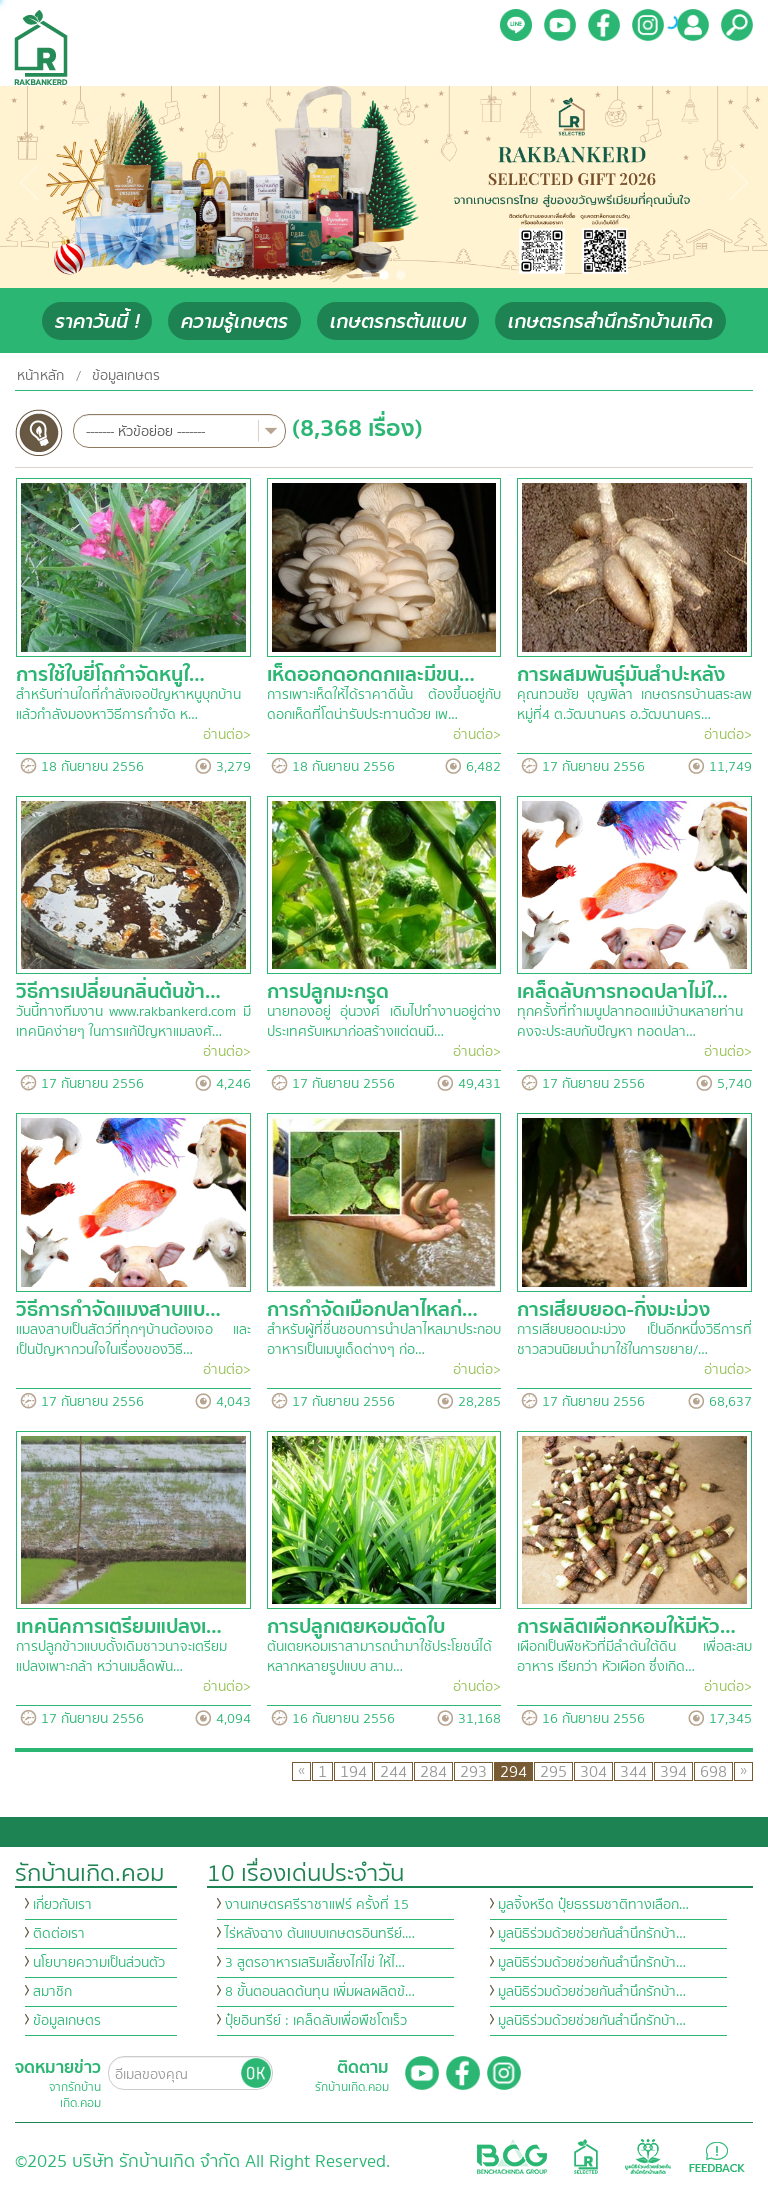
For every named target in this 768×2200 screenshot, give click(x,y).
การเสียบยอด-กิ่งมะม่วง (613, 1309)
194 (353, 1771)
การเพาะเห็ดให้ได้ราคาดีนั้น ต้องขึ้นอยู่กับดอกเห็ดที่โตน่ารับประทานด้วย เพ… (384, 705)
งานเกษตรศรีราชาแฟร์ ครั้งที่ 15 (317, 1905)
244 (393, 1771)
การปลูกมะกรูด (328, 991)
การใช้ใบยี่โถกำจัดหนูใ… (110, 674)
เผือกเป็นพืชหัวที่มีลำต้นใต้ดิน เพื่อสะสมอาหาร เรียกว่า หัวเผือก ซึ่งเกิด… (634, 1657)
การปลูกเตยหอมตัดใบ (356, 1626)
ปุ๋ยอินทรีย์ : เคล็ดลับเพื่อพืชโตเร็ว (316, 2021)
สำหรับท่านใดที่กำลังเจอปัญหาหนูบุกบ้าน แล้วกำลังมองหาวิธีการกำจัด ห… (128, 705)
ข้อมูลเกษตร (126, 376)
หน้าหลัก (40, 376)
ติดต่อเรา (59, 1934)
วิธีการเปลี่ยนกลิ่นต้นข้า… (118, 991)
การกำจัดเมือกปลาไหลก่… (372, 1309)
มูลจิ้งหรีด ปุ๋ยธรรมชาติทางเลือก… (593, 1905)
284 (433, 1771)
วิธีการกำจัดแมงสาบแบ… (118, 1309)
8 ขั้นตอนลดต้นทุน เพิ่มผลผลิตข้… (320, 1992)
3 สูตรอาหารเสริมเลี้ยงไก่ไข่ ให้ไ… (315, 1963)
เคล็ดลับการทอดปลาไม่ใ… (622, 991)
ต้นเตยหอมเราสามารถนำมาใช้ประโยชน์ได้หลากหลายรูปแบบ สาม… (379, 1657)
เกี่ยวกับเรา (62, 1905)
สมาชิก (52, 1992)
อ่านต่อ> (227, 735)
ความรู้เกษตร (234, 321)
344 (633, 1771)
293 (473, 1771)
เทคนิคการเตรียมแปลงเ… (119, 1626)
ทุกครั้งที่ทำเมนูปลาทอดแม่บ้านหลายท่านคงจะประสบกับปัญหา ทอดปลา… (630, 1022)
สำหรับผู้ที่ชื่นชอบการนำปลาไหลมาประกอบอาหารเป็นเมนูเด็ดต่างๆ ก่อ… (384, 1340)
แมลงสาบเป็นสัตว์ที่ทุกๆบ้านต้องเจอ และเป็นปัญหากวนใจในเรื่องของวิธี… (133, 1340)
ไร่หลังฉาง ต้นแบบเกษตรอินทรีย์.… (320, 1934)
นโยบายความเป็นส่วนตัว (99, 1963)
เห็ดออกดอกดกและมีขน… (371, 674)
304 (593, 1771)
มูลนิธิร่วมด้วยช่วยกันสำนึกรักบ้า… (592, 1934)
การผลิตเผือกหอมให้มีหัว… (626, 1626)
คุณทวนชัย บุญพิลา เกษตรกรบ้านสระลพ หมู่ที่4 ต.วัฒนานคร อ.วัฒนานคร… (634, 705)
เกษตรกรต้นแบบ (398, 321)
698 (713, 1771)
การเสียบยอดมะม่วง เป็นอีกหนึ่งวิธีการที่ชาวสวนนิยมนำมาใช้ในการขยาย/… (634, 1340)
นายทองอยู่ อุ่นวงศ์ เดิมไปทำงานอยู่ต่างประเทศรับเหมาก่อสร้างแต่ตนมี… (384, 1022)
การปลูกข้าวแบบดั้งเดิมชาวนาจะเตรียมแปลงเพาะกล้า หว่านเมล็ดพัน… (121, 1657)
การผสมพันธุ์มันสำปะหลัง (621, 674)
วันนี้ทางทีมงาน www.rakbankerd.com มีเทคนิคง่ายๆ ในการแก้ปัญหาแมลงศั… (133, 1022)
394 (673, 1771)
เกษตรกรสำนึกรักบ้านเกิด (610, 321)
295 (553, 1771)
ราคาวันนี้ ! (97, 321)
